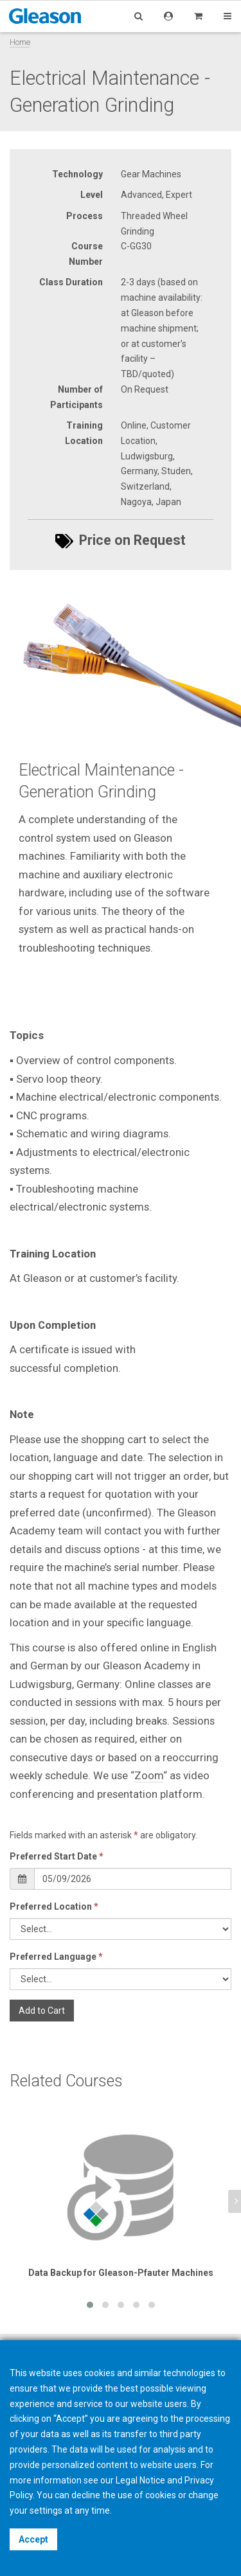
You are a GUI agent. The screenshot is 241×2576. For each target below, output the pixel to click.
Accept (33, 2539)
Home (20, 42)
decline (85, 2495)
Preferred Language (56, 1956)
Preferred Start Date (56, 1856)
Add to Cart (42, 2010)
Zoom (148, 1775)
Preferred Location (54, 1906)
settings (46, 2510)
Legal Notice (140, 2480)
